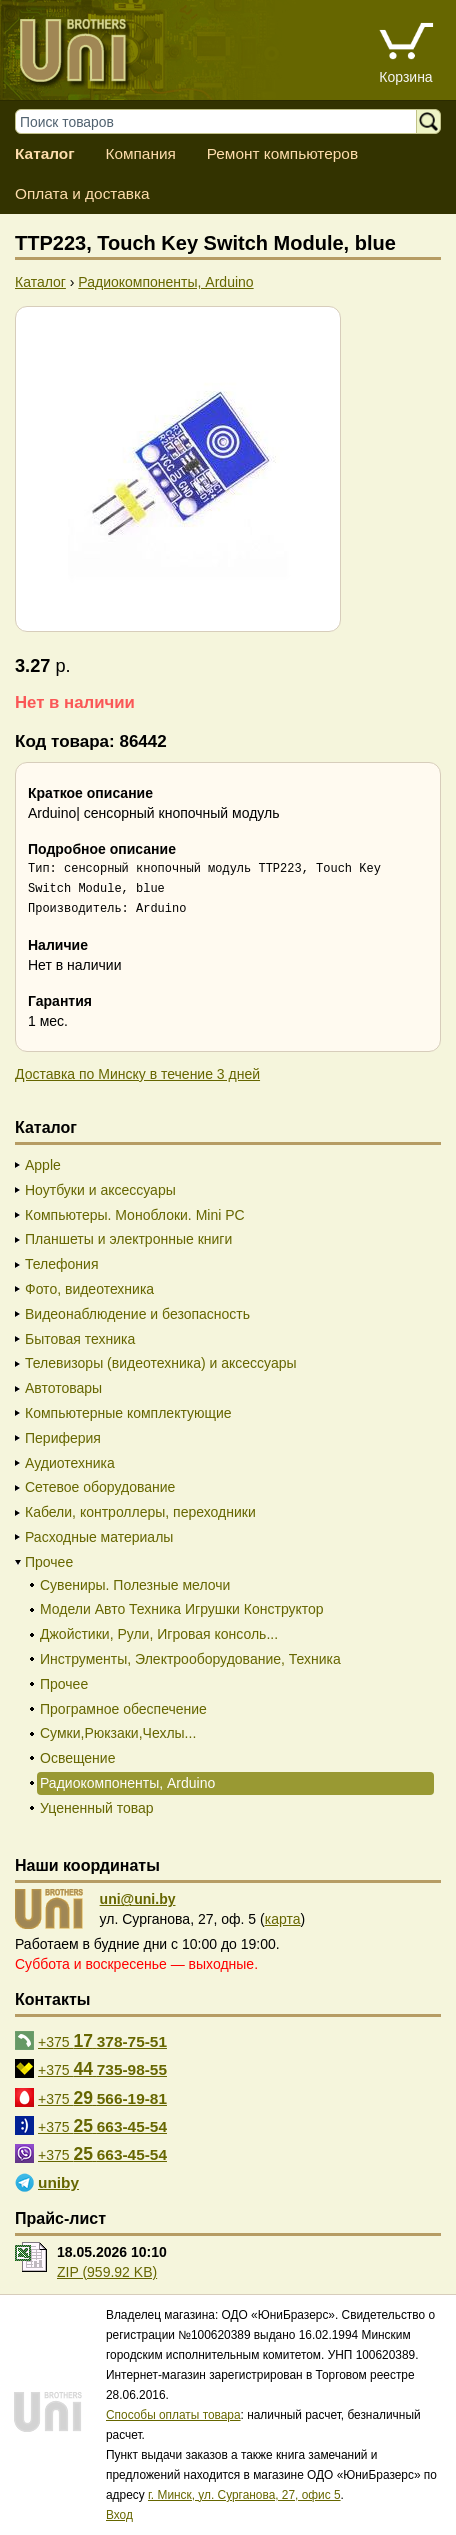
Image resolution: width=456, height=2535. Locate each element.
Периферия (63, 1438)
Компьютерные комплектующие (128, 1413)
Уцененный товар (97, 1808)
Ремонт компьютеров (282, 153)
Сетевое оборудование (100, 1487)
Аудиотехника (70, 1463)
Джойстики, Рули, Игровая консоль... (159, 1634)
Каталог (45, 153)
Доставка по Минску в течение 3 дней (137, 1074)
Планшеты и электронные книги (128, 1239)
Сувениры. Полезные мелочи (135, 1585)
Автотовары (63, 1388)
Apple (43, 1165)
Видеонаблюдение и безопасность (137, 1314)
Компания (140, 153)
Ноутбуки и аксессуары (100, 1190)
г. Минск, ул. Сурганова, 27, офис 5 (244, 2495)
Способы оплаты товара (173, 2415)
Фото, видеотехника (89, 1289)
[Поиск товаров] (225, 121)
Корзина (405, 77)
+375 (102, 2041)
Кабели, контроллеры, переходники (140, 1512)
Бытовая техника (80, 1339)
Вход (119, 2515)
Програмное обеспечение (123, 1709)
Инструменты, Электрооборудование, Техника (190, 1659)
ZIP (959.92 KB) (107, 2272)
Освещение (77, 1758)
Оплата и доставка (82, 193)
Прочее (49, 1562)
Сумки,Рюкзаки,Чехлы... (118, 1733)
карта (283, 1919)
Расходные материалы (99, 1537)
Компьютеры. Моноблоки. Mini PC (135, 1215)
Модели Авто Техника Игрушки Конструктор (182, 1609)
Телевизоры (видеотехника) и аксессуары (161, 1363)
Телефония (61, 1264)
